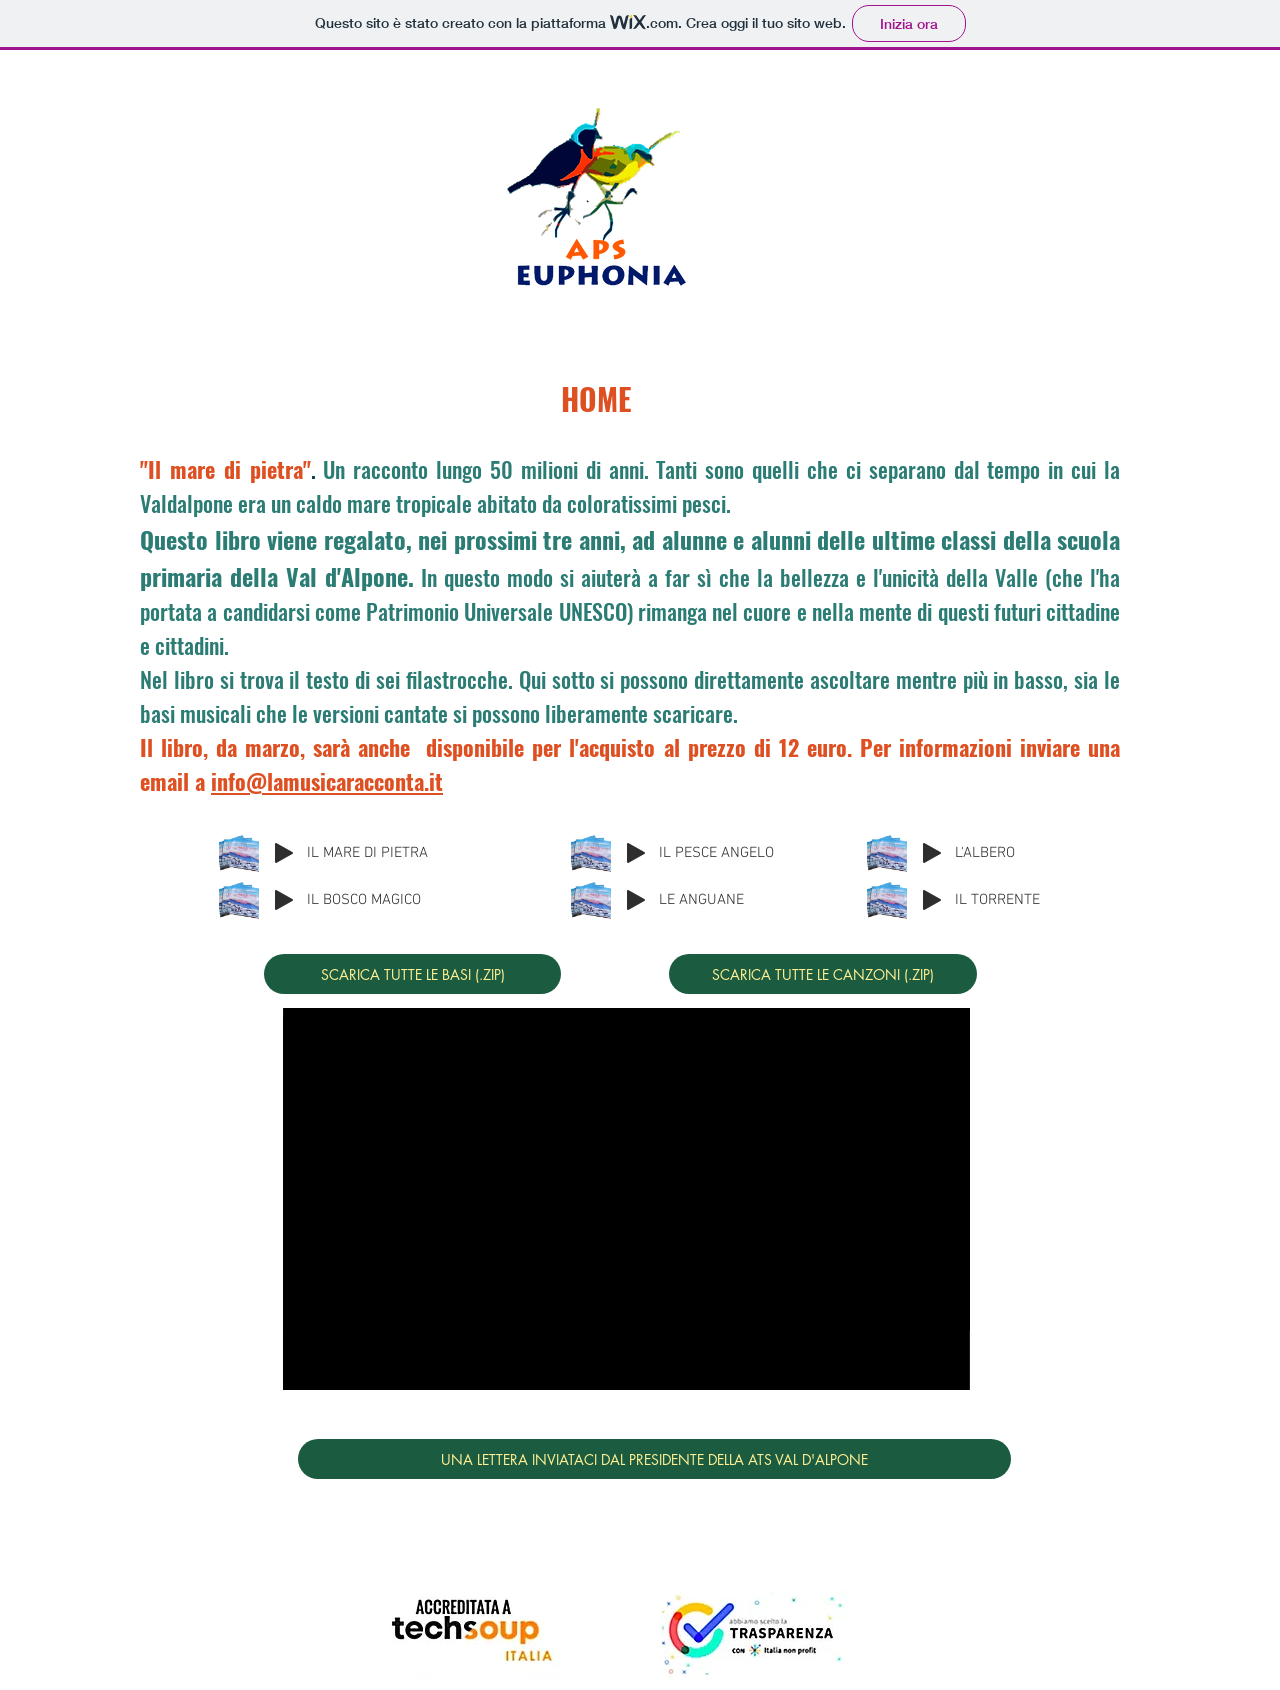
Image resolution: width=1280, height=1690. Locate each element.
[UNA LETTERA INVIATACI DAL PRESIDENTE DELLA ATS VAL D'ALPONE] (654, 1459)
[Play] (284, 853)
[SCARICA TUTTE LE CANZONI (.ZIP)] (823, 974)
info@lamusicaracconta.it (327, 781)
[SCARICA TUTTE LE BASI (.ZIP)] (412, 974)
